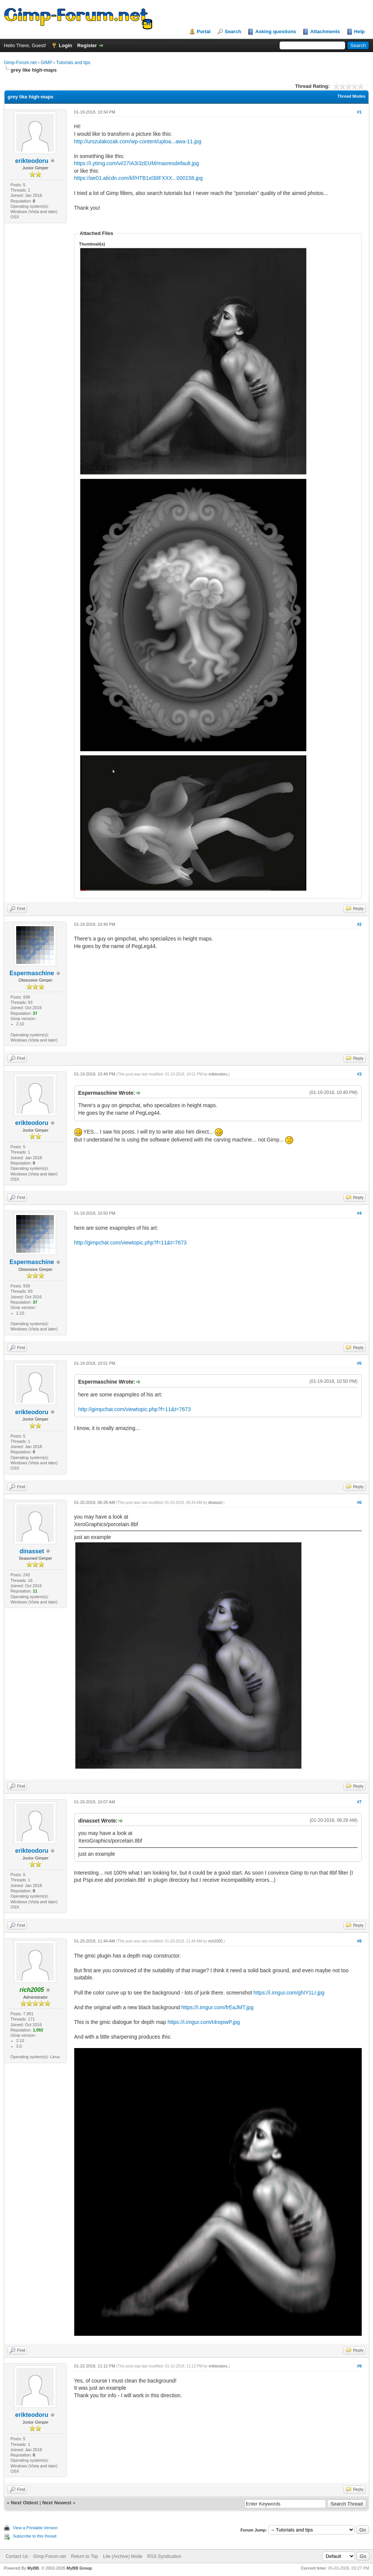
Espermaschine (31, 973)
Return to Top (84, 2556)
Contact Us (17, 2556)
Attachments (325, 31)
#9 (359, 2366)
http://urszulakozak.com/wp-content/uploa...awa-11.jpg (138, 141)
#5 (359, 1363)
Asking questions (275, 31)
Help (359, 31)
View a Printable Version (35, 2527)
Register (87, 45)
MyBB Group (79, 2568)
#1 (359, 112)
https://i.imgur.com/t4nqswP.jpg (204, 2022)
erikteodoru (31, 161)
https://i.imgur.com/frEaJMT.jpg (217, 2007)
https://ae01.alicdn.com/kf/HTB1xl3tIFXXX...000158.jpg (138, 178)
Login (65, 45)
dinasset (32, 1551)
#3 (359, 1074)
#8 (359, 1941)
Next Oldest (24, 2502)
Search (233, 31)
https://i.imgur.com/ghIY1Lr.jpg (289, 1993)
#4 (359, 1213)
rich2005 (215, 1941)
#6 (359, 1502)
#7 (359, 1802)
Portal (204, 31)
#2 (359, 924)
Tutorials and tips (73, 62)
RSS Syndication (164, 2556)
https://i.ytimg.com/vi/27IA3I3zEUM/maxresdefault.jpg (136, 163)
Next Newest (56, 2502)
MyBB (33, 2568)
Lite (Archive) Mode (122, 2556)
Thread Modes (351, 96)
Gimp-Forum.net (20, 62)
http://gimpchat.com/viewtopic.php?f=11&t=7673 (130, 1243)
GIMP (46, 62)
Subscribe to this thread (35, 2536)
